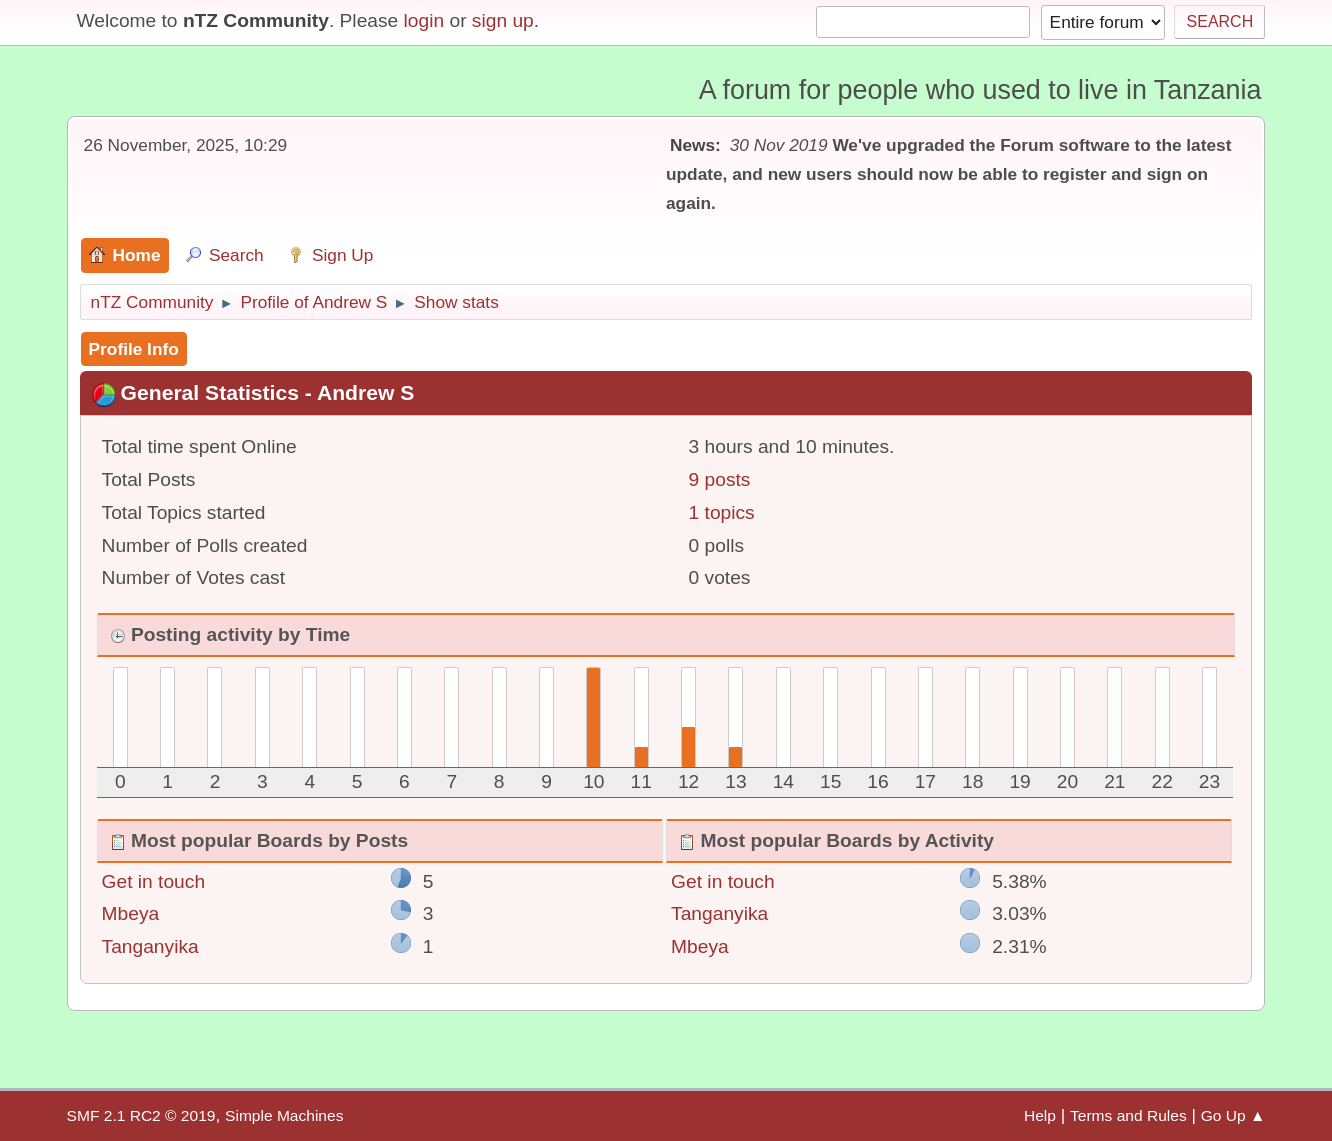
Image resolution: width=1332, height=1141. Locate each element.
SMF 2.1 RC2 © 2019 (141, 1115)
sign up (503, 20)
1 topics (722, 512)
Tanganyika (150, 946)
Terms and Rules (1128, 1115)
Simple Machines (284, 1115)
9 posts (720, 479)
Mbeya (131, 913)
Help (1040, 1115)
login (424, 20)
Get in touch (153, 881)
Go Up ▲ (1233, 1115)
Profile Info (134, 349)
